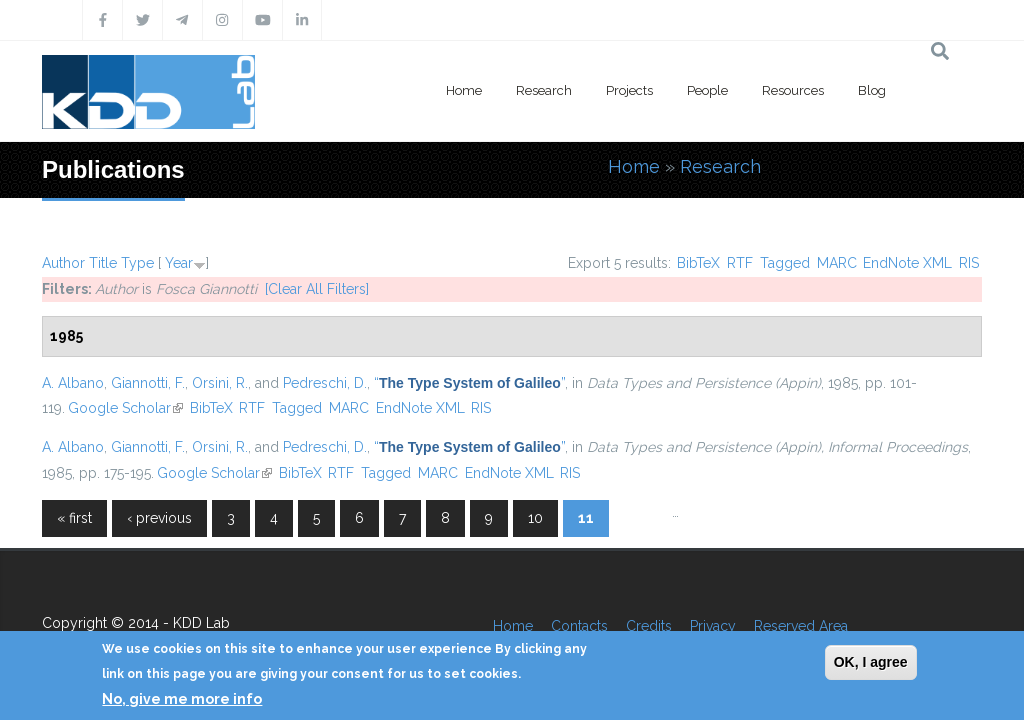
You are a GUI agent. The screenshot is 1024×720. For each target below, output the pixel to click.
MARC (837, 263)
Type (137, 263)
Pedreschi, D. (325, 383)
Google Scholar (125, 408)
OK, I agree (871, 662)
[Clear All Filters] (317, 289)
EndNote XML (907, 263)
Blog (872, 90)
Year (179, 263)
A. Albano (73, 383)
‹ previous (159, 518)
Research (544, 90)
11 (586, 518)
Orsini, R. (220, 383)
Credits (649, 626)
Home (464, 90)
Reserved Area (801, 626)
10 (535, 518)
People (707, 90)
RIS (969, 263)
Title (103, 263)
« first (74, 518)
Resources (793, 90)
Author (63, 263)
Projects (629, 90)
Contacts (579, 626)
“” (469, 383)
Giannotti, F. (148, 383)
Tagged (785, 263)
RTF (740, 263)
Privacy (713, 626)
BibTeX (698, 263)
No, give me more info (182, 699)
